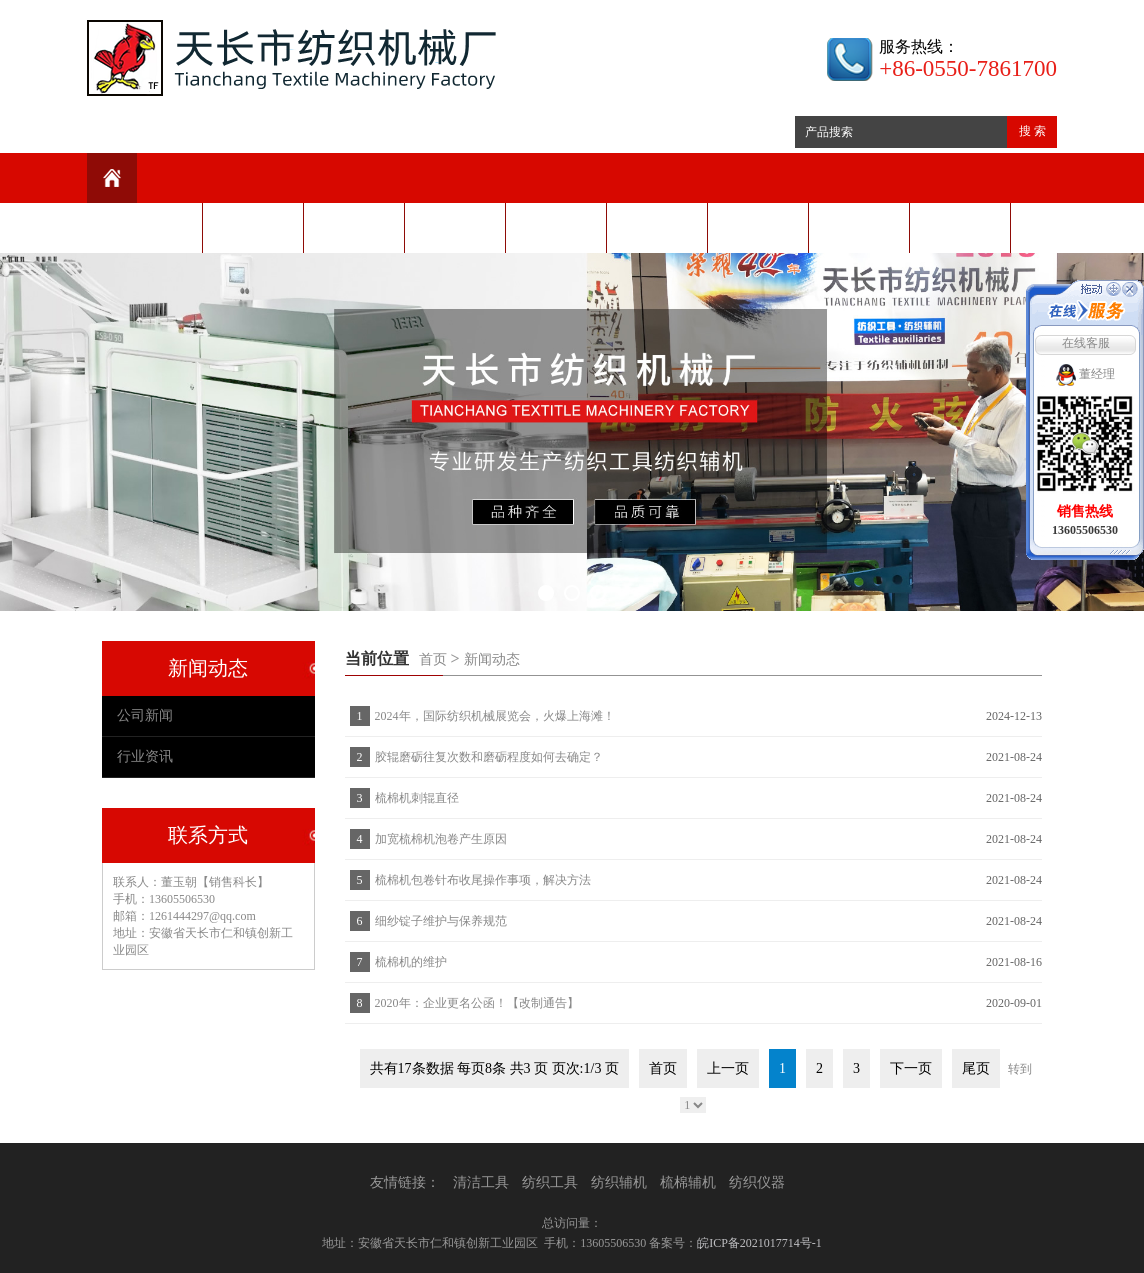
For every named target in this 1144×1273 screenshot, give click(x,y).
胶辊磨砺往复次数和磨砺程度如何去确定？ (489, 757)
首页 (433, 659)
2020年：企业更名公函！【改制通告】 (477, 1003)
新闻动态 (354, 227)
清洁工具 (481, 1182)
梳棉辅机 (688, 1182)
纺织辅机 (619, 1182)
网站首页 (152, 227)
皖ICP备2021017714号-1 (759, 1243)
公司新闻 (145, 715)
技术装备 (556, 227)
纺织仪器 (757, 1182)
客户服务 (657, 227)
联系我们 (960, 227)
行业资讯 (145, 756)
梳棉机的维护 (411, 962)
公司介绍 (253, 227)
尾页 (976, 1068)
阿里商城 (859, 227)
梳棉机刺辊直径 (417, 798)
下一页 (911, 1068)
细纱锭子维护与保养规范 (441, 921)
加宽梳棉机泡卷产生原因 (441, 839)
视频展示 (758, 227)
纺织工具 (550, 1182)
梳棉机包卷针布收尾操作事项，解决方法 (483, 880)
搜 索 (1032, 131)
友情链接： (405, 1182)
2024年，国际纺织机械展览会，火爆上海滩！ (495, 716)
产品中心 (455, 227)
